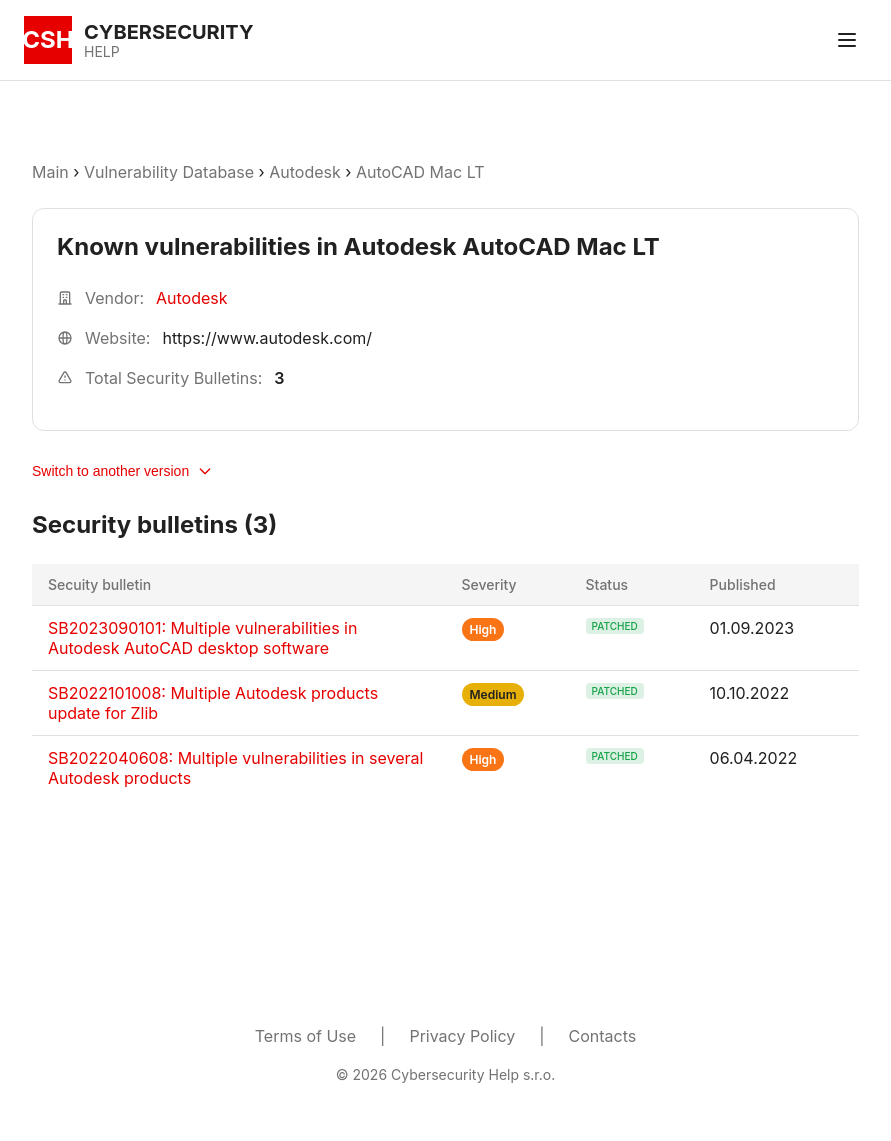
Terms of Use (305, 1036)
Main (50, 172)
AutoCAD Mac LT (420, 172)
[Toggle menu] (847, 40)
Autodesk (305, 172)
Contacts (603, 1036)
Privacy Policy (462, 1036)
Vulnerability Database (169, 172)
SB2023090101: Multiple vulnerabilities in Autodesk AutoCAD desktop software (202, 638)
